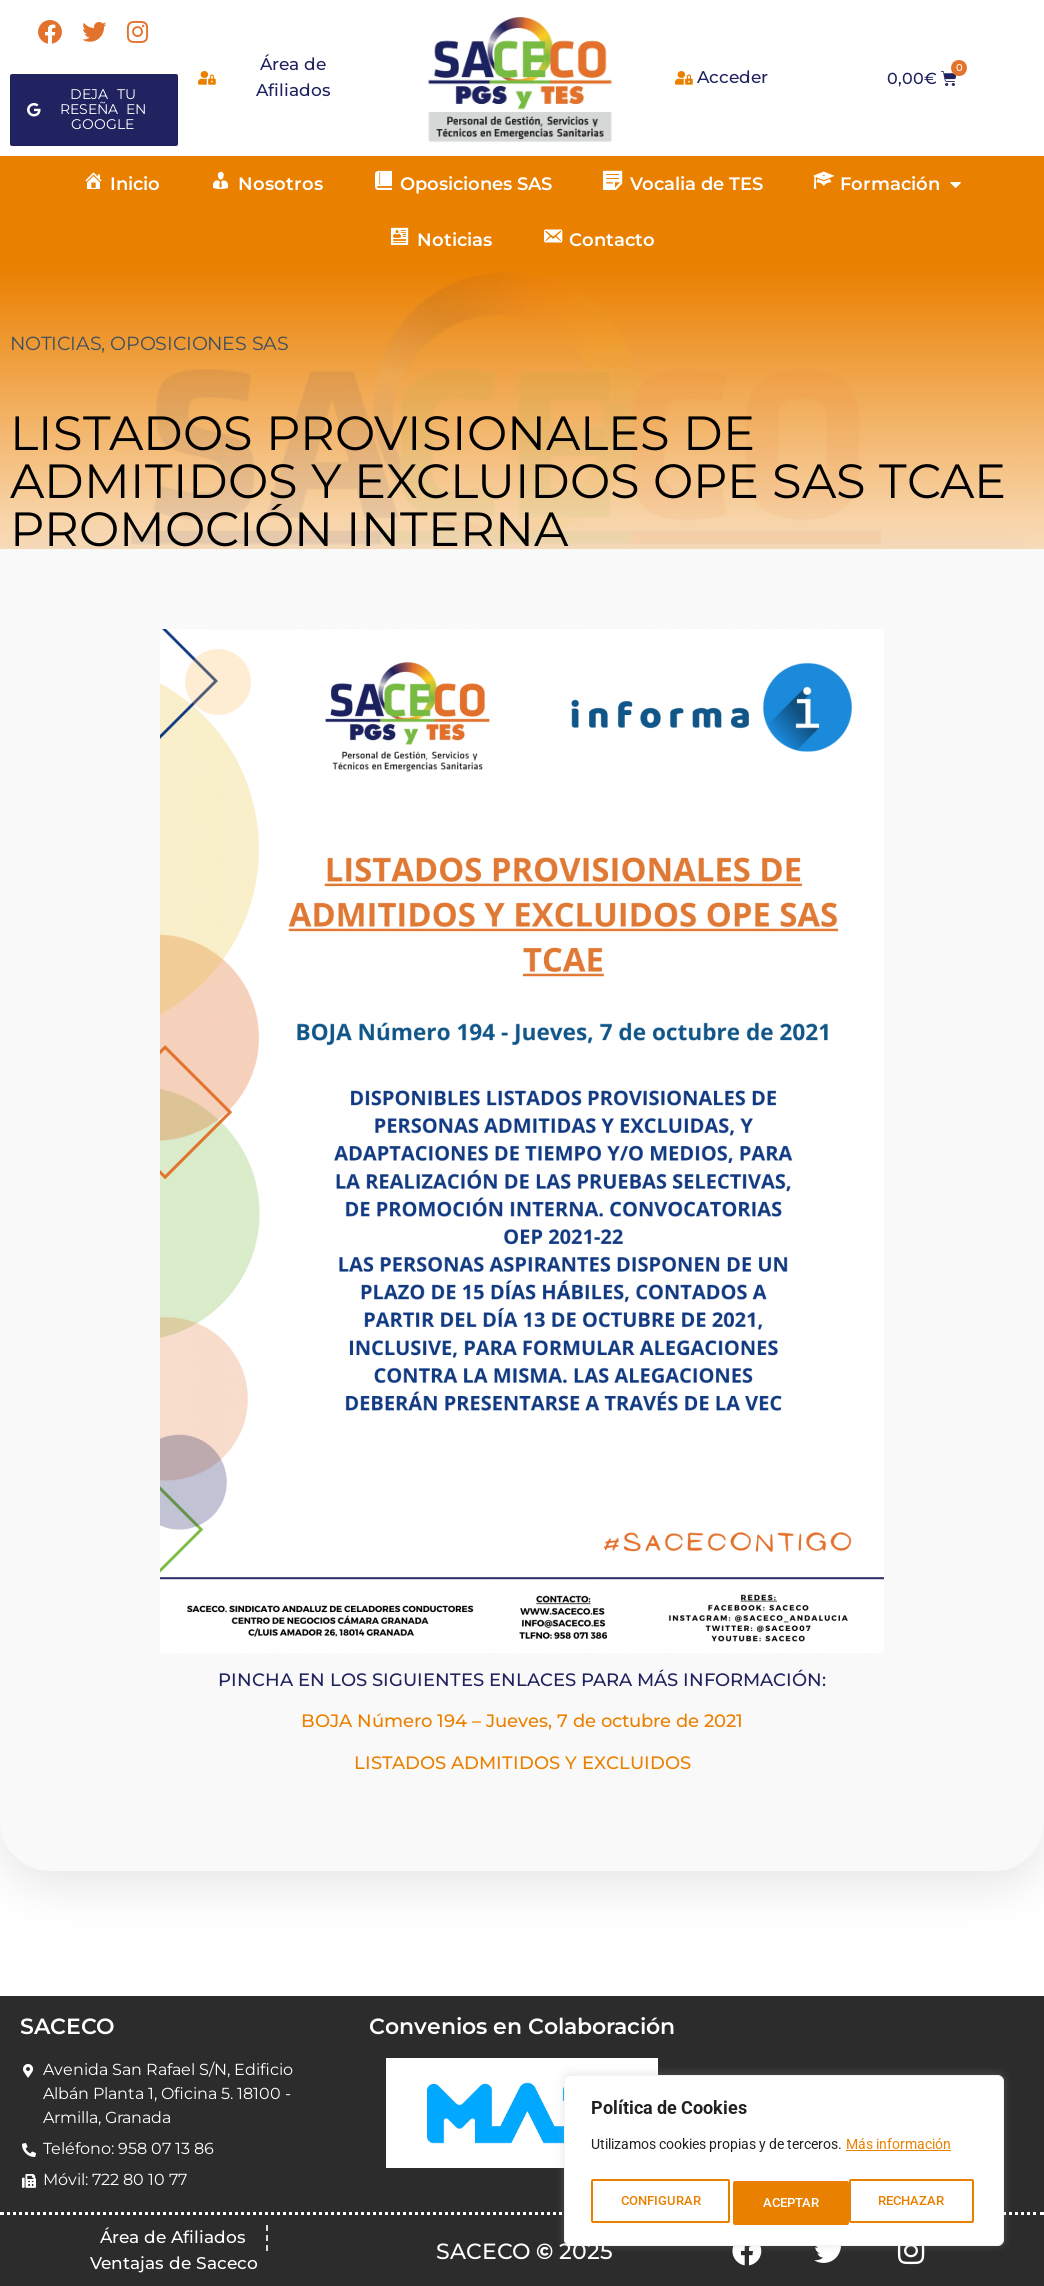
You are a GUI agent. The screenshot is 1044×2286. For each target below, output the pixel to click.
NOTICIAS (55, 343)
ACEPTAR (921, 2203)
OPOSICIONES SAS (199, 343)
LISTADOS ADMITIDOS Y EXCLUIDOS (522, 1763)
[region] (784, 2165)
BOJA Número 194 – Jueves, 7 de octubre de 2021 (522, 1721)
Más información (898, 2153)
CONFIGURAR (659, 2203)
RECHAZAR (796, 2203)
